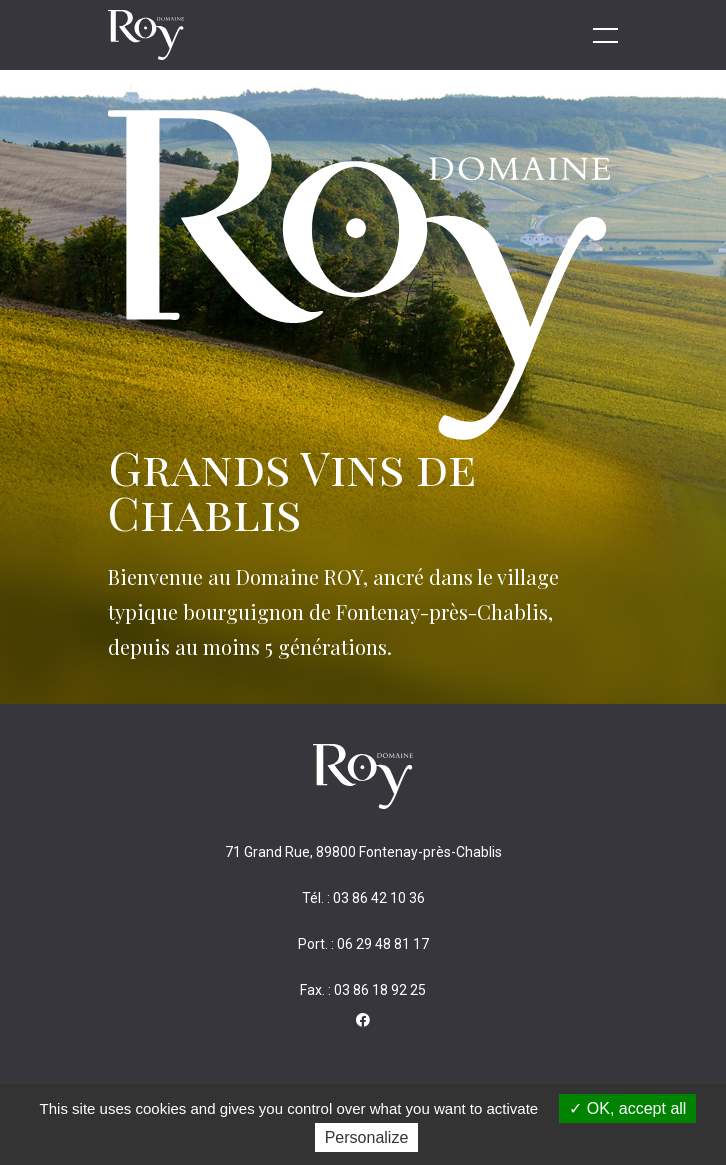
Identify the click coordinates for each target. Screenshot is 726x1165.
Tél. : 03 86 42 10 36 (363, 898)
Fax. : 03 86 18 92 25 (363, 990)
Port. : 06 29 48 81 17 (363, 944)
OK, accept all (627, 1108)
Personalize (367, 1137)
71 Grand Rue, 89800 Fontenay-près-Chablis (363, 852)
